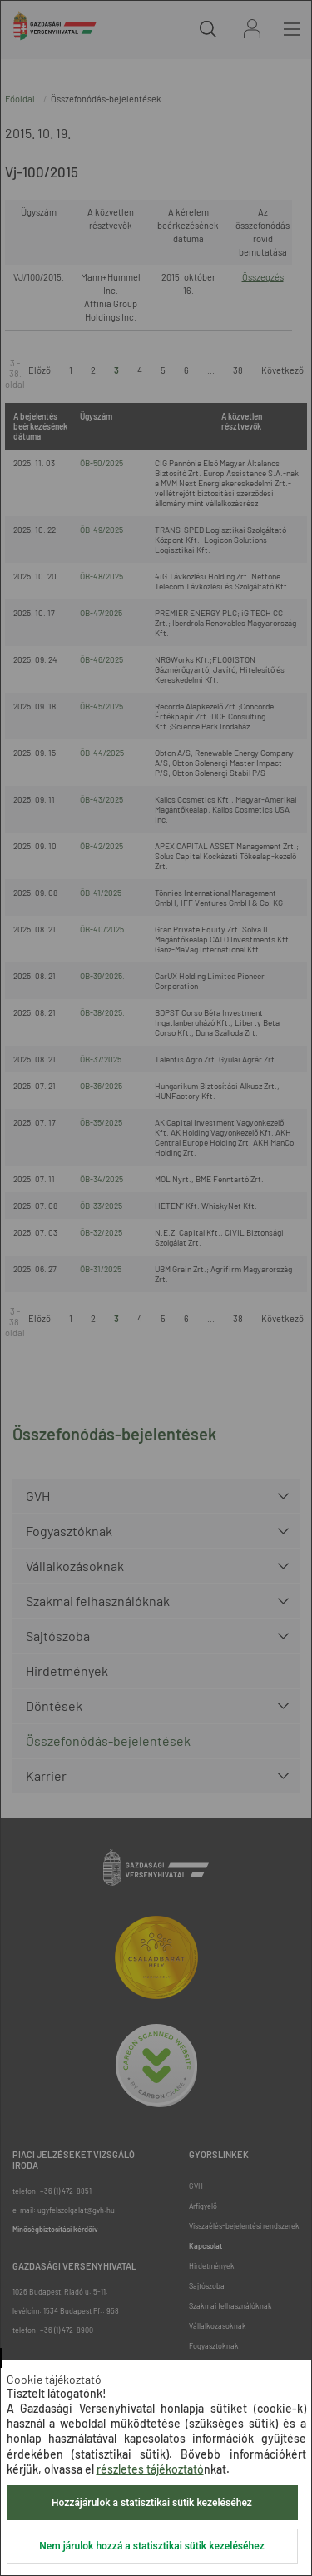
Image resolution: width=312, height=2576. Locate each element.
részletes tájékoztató (150, 2469)
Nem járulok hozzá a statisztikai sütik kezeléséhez (151, 2546)
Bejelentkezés (252, 28)
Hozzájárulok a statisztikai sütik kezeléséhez (152, 2503)
